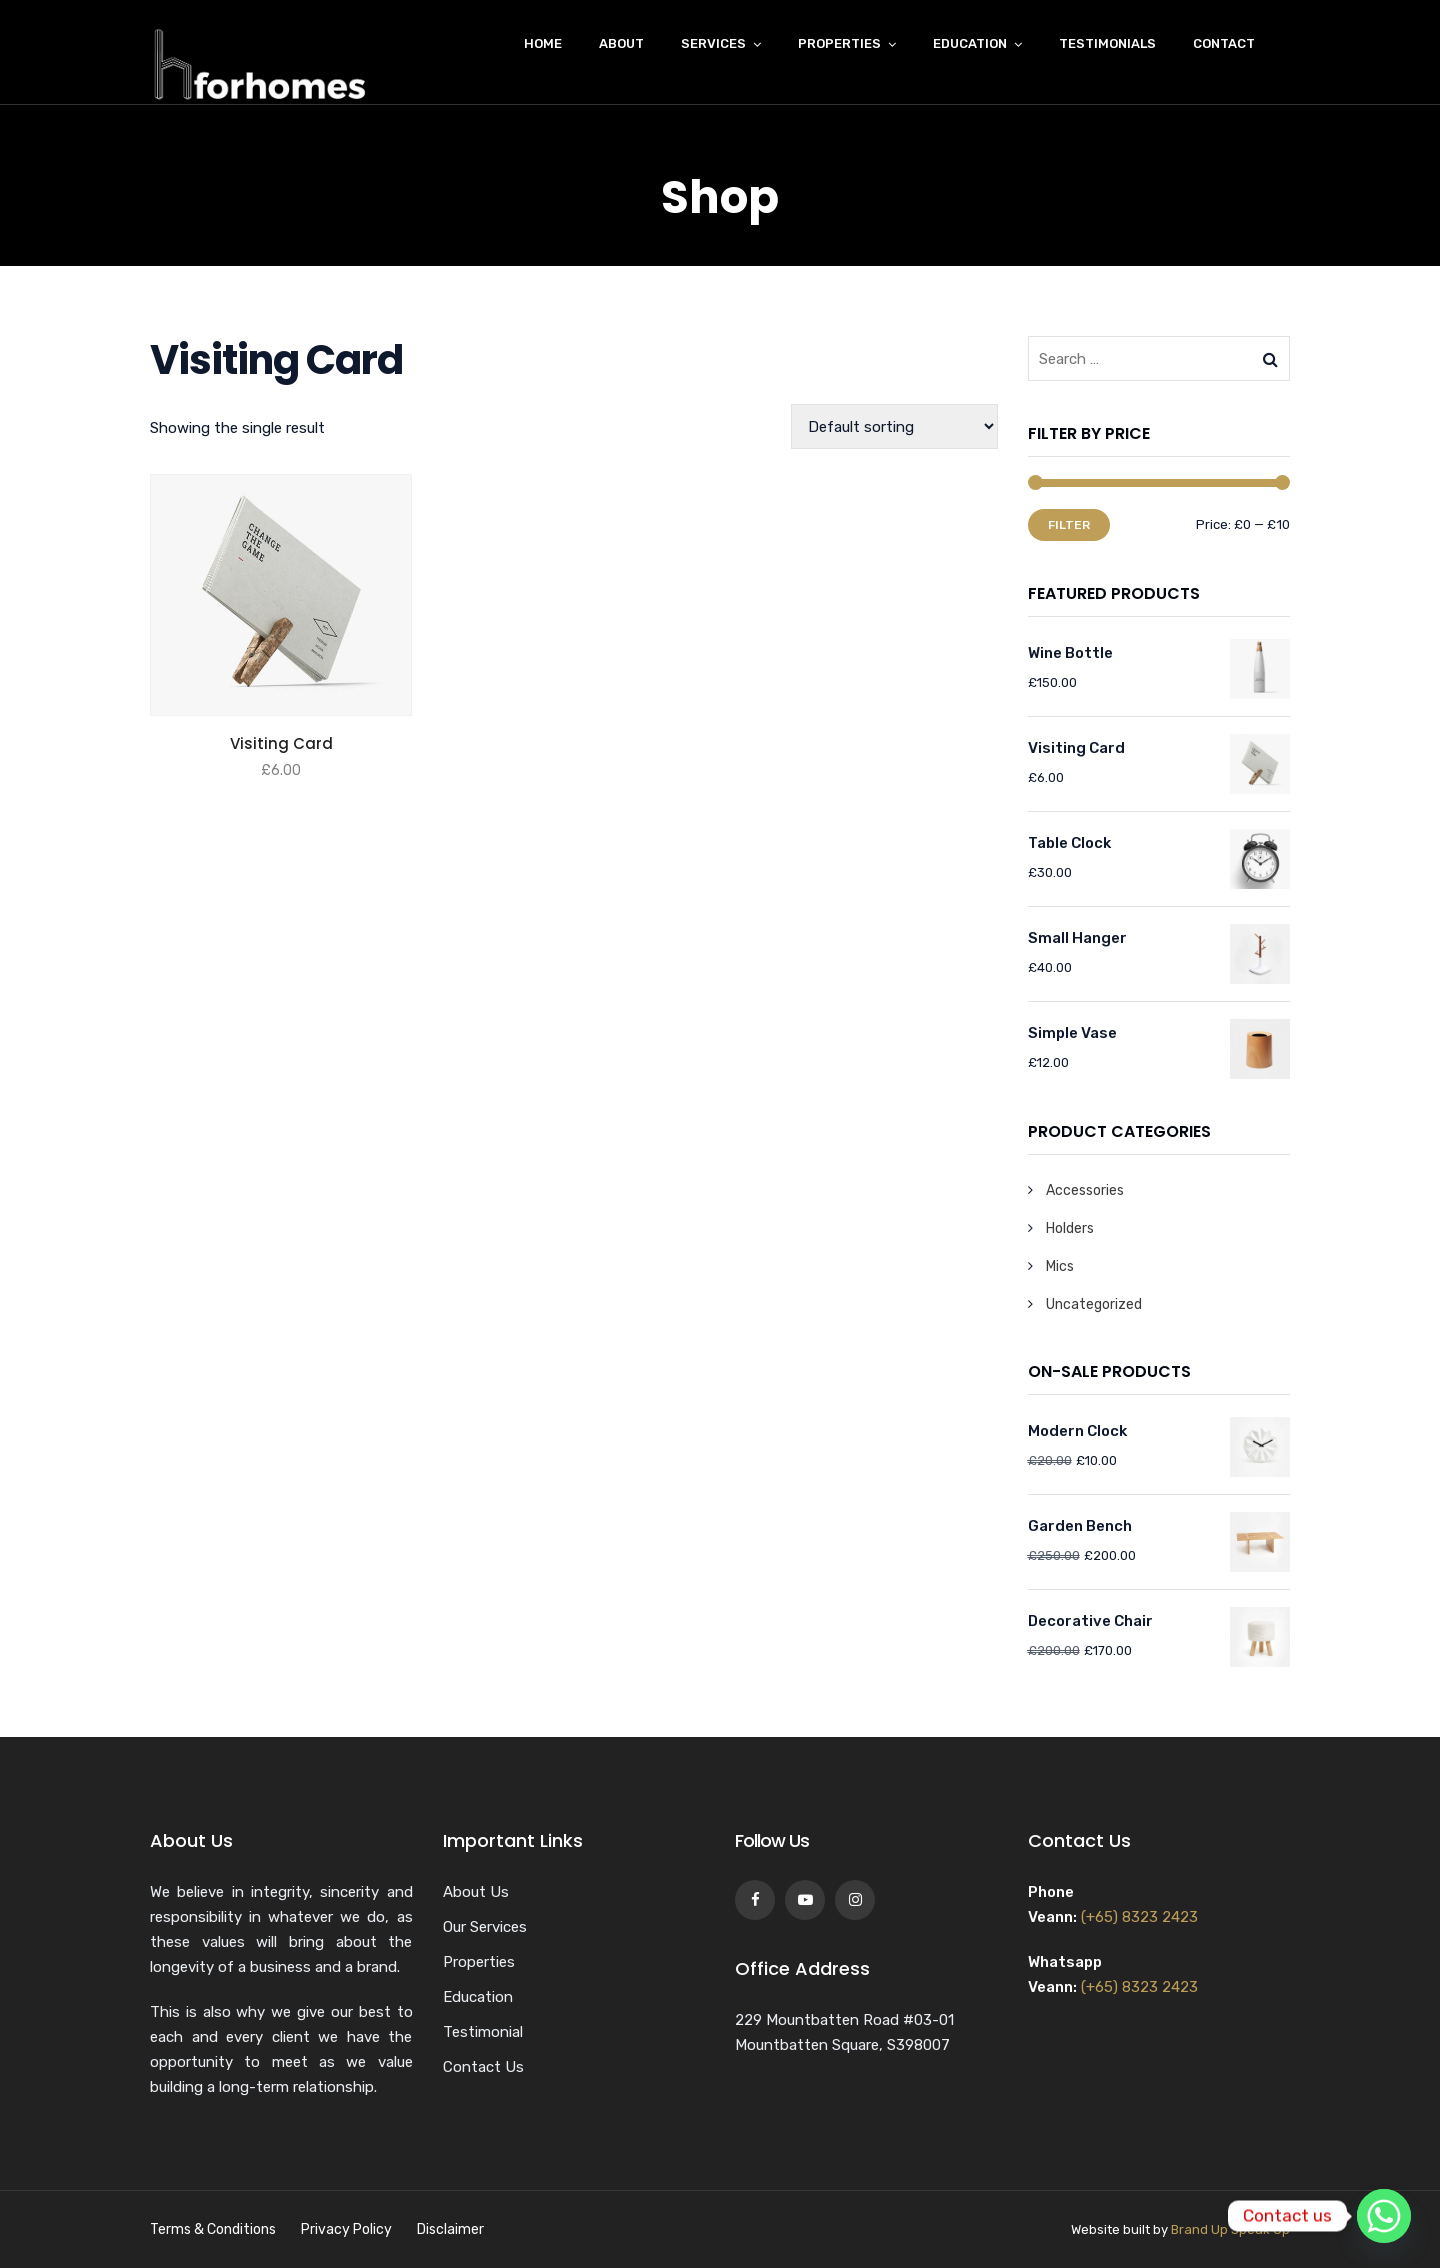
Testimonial (483, 2032)
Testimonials (1107, 43)
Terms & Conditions (213, 2229)
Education (970, 43)
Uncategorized (1094, 1304)
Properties (839, 43)
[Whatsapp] (1384, 2216)
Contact (1224, 43)
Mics (1060, 1266)
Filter (1069, 525)
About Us (476, 1892)
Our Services (485, 1927)
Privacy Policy (346, 2229)
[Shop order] (894, 426)
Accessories (1085, 1190)
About (621, 43)
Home (543, 43)
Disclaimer (450, 2229)
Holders (1070, 1228)
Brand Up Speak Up (1230, 2229)
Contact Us (483, 2067)
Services (713, 43)
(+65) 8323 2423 (1139, 1917)
